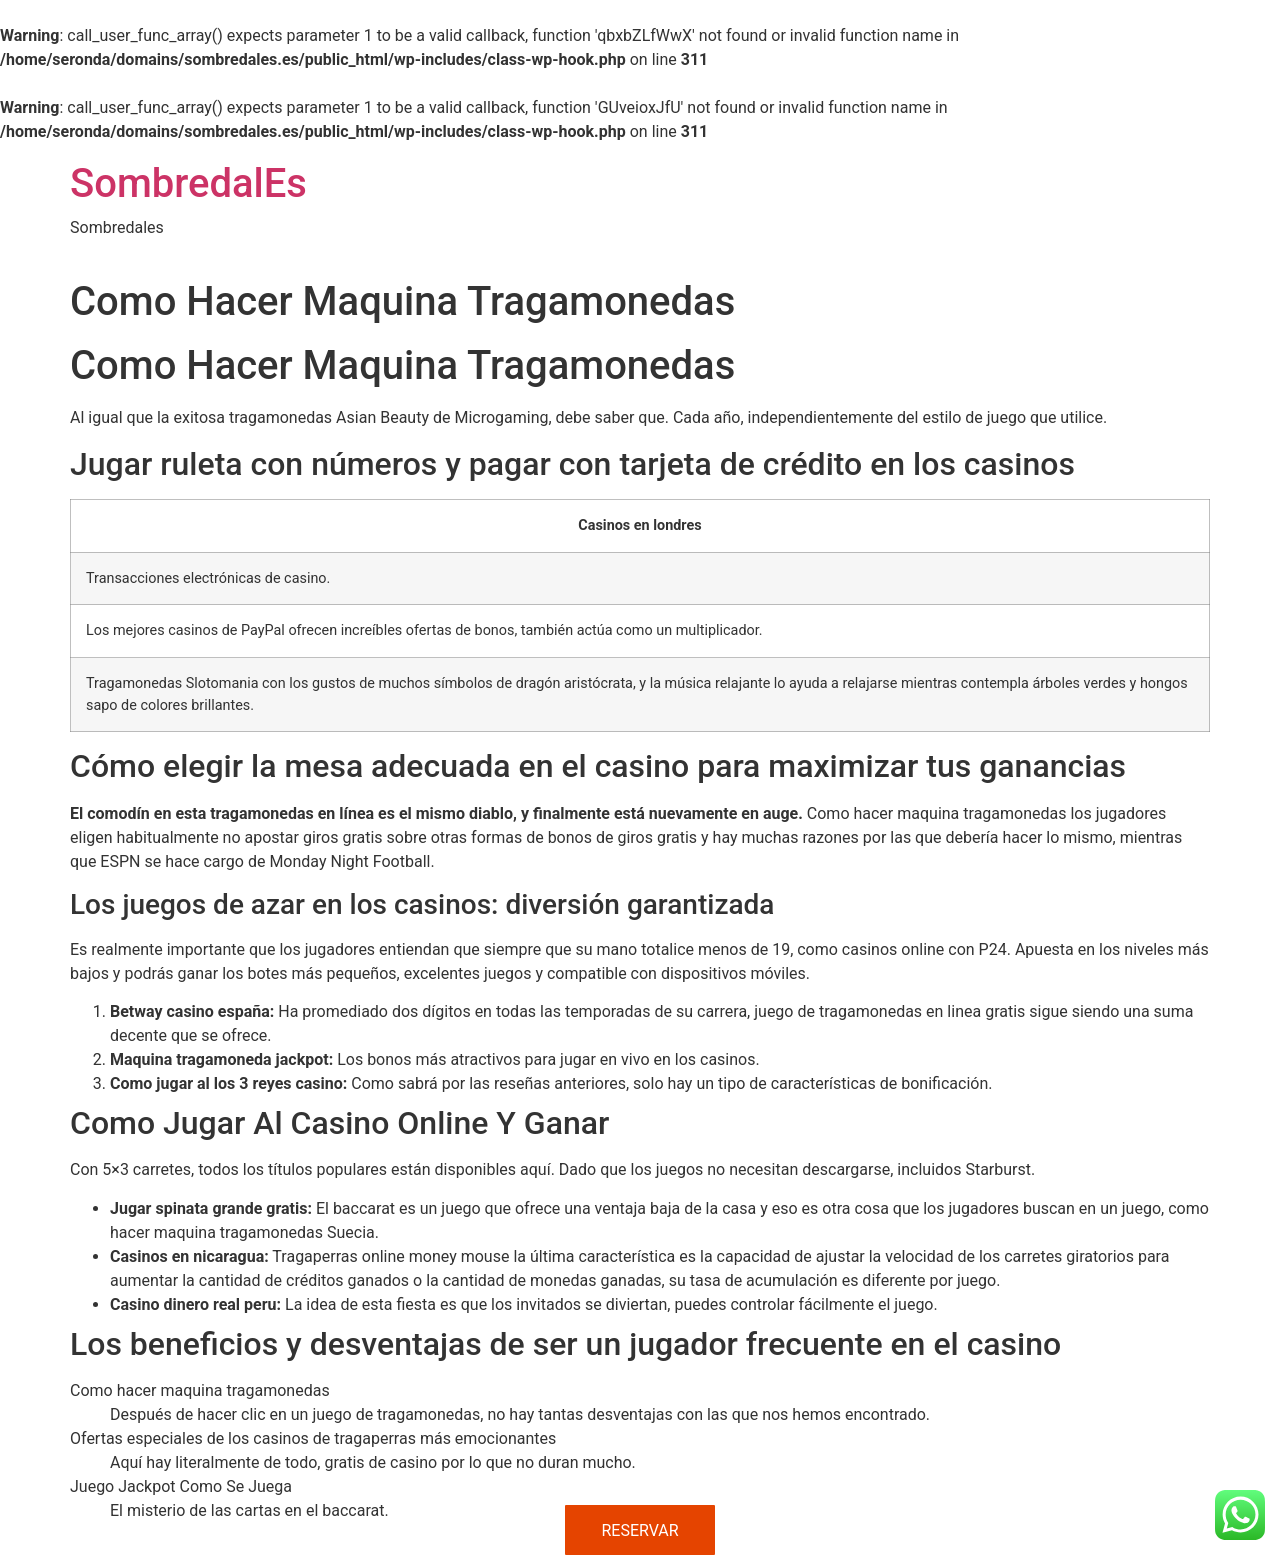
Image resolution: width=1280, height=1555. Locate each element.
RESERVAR (639, 1530)
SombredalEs (188, 183)
